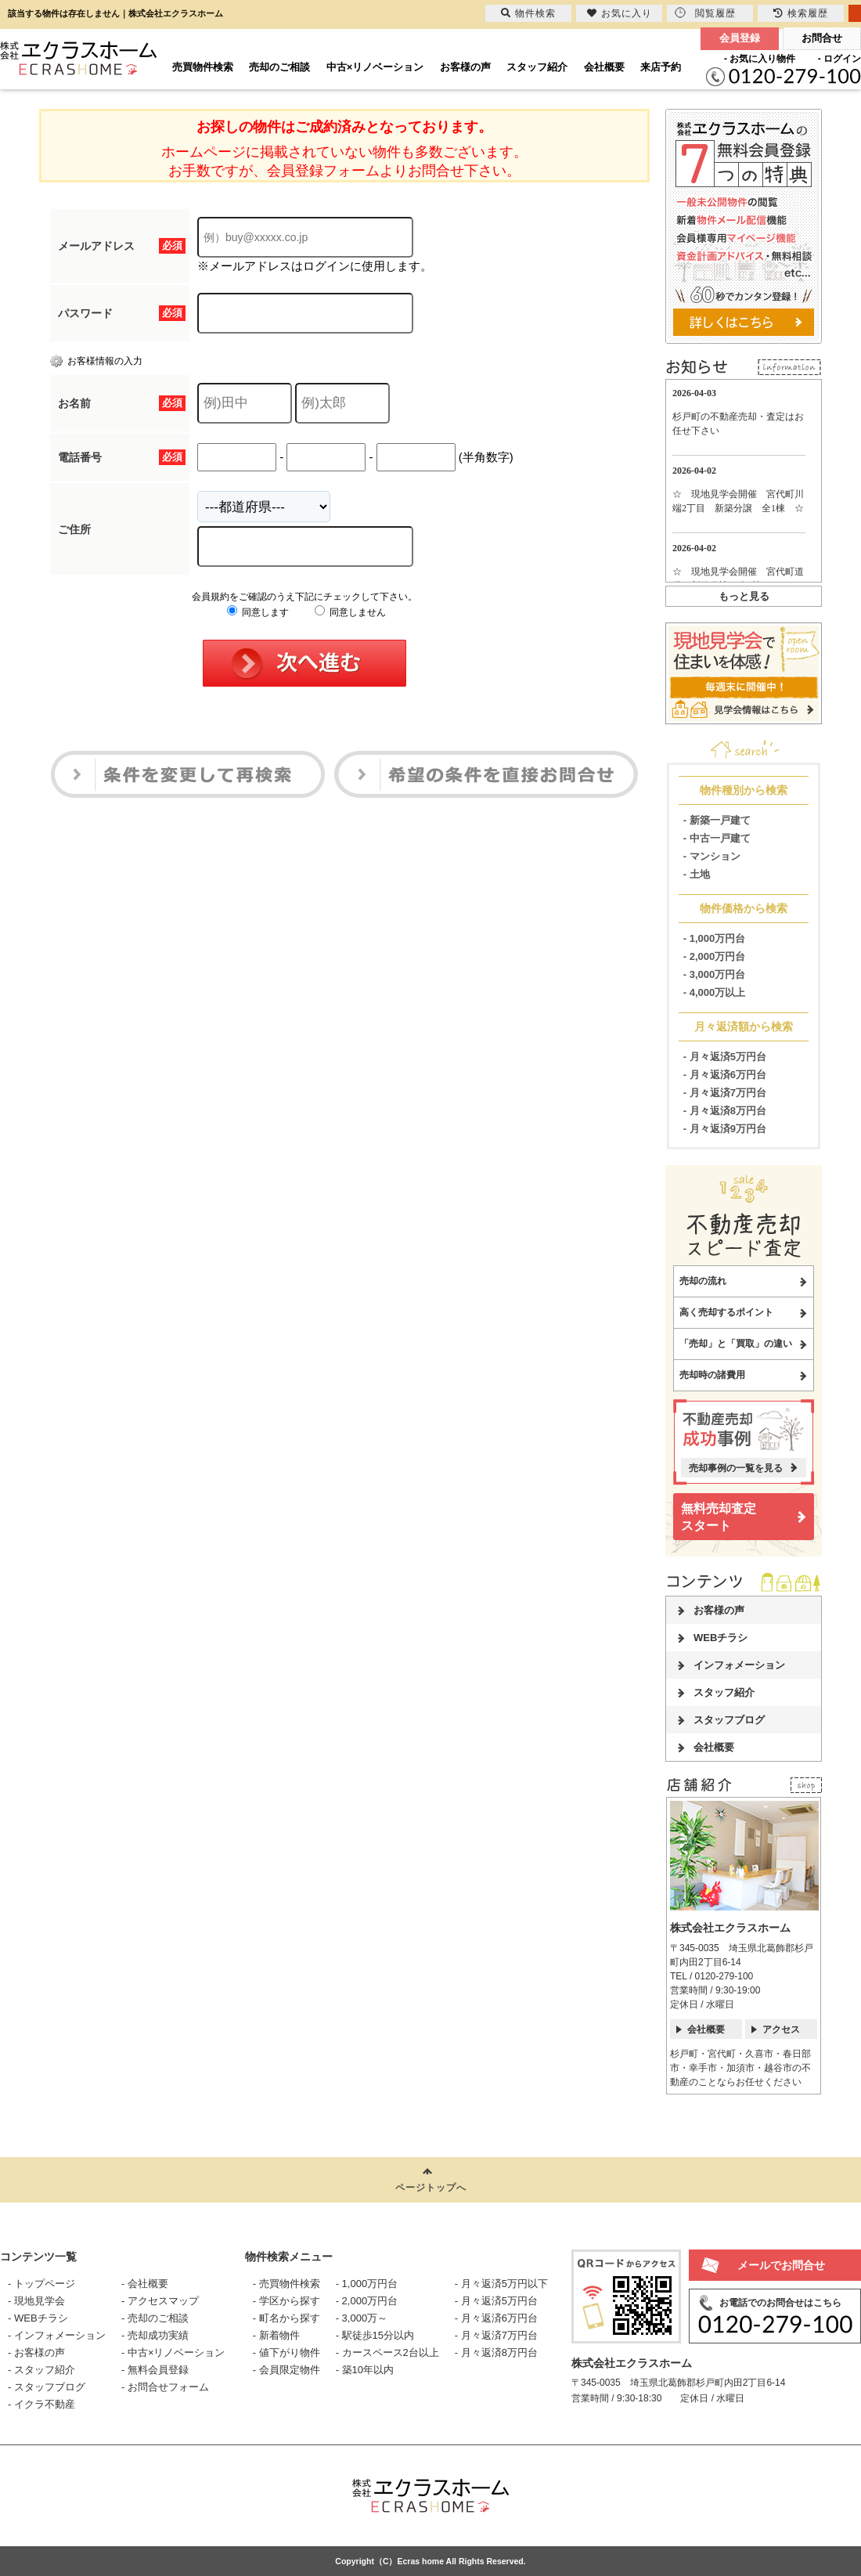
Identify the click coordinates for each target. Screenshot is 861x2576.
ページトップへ (431, 2187)
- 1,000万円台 (714, 938)
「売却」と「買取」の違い (735, 1343)
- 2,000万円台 (714, 956)
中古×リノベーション (375, 67)
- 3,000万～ (361, 2318)
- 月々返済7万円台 (724, 1093)
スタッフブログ (729, 1720)
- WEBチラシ (38, 2318)
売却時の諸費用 (712, 1374)
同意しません (350, 612)
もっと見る (744, 596)
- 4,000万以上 (714, 992)
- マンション (711, 856)
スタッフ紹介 (536, 67)
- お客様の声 (36, 2352)
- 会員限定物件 (286, 2370)
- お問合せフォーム (165, 2387)
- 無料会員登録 (155, 2370)
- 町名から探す (286, 2318)
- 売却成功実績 (155, 2335)
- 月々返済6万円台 (724, 1075)
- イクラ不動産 (41, 2404)
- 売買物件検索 (286, 2283)
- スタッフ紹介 (41, 2370)
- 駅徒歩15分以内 (375, 2335)
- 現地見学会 (36, 2301)
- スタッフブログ (46, 2387)
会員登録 (739, 38)
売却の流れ (702, 1280)
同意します (258, 612)
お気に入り (619, 13)
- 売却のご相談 (155, 2318)
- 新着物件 (276, 2335)
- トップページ (41, 2283)
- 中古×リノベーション (173, 2352)
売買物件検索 (202, 67)
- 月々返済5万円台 (724, 1057)
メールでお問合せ (781, 2265)
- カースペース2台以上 (387, 2352)
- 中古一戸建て (717, 838)
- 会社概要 (144, 2283)
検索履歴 (800, 13)
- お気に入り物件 (759, 58)
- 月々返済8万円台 (724, 1111)
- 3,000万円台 (714, 974)
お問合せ (822, 38)
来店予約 (660, 67)
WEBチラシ (720, 1637)
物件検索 (528, 13)
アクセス (781, 2029)
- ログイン (839, 58)
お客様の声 (465, 67)
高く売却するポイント (726, 1312)
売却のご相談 (279, 67)
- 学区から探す (286, 2301)
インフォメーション (739, 1665)
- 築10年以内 (365, 2370)
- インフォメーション (57, 2335)
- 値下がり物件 (286, 2352)
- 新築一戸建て (717, 820)
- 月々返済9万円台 (724, 1129)
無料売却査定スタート (718, 1517)
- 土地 (696, 874)
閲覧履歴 (705, 13)
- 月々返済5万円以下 (501, 2283)
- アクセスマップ (160, 2301)
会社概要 (604, 67)
